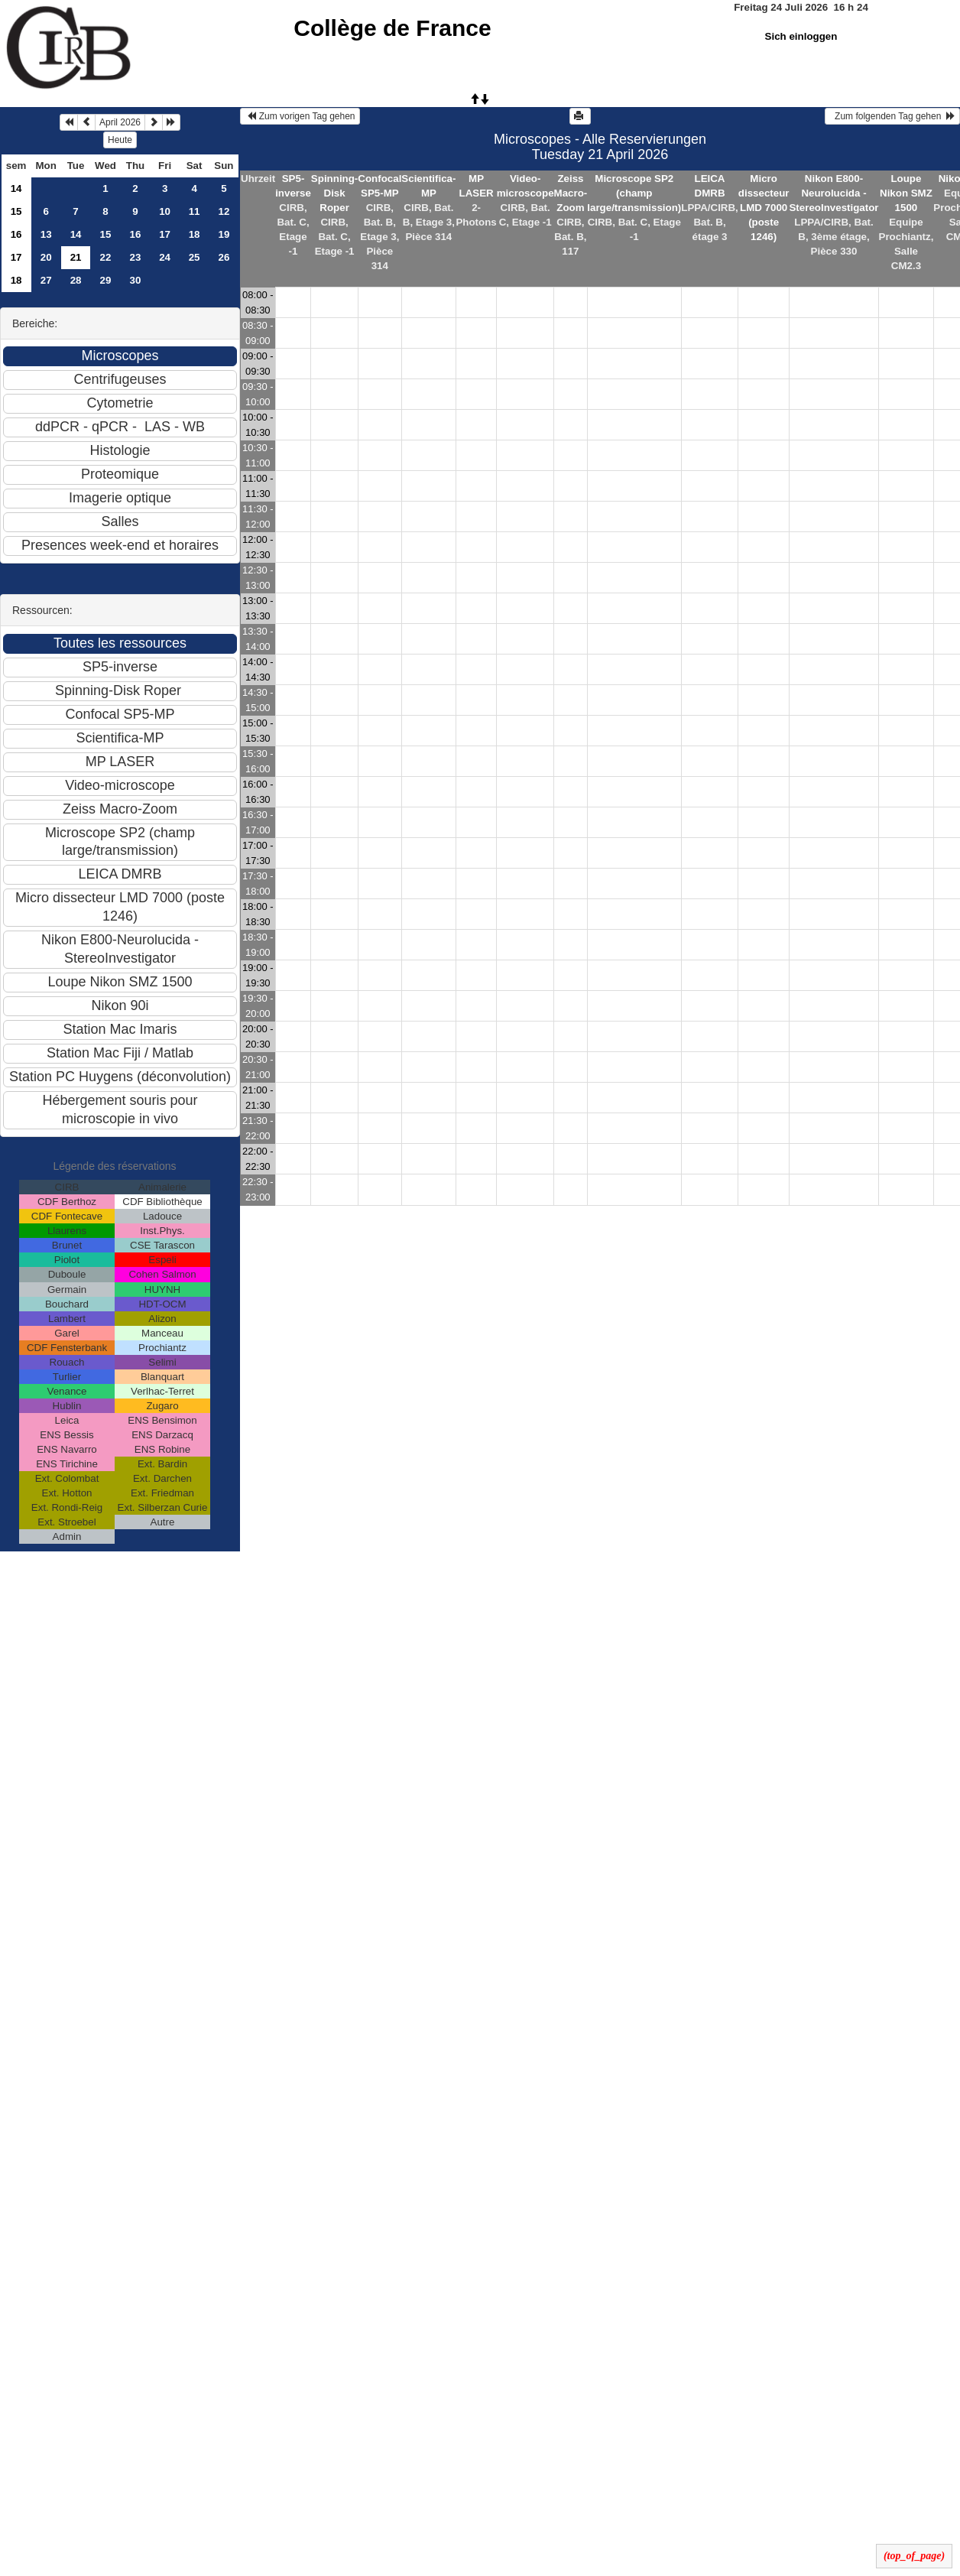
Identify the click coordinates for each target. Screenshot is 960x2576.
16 (16, 234)
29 (106, 280)
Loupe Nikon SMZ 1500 (906, 193)
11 (194, 211)
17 (164, 234)
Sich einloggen (801, 36)
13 (46, 234)
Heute (120, 140)
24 (164, 257)
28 (76, 280)
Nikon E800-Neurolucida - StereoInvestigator (833, 193)
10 (164, 211)
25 (194, 257)
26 (224, 257)
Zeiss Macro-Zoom (571, 193)
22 (106, 257)
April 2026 (120, 122)
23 (135, 257)
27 (46, 280)
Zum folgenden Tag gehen (892, 116)
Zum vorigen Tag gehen (300, 116)
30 (135, 280)
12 (224, 211)
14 (16, 188)
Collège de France (392, 28)
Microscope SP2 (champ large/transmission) (634, 193)
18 (194, 234)
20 (46, 257)
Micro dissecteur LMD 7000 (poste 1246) (764, 207)
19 (224, 234)
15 (16, 211)
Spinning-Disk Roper (334, 193)
